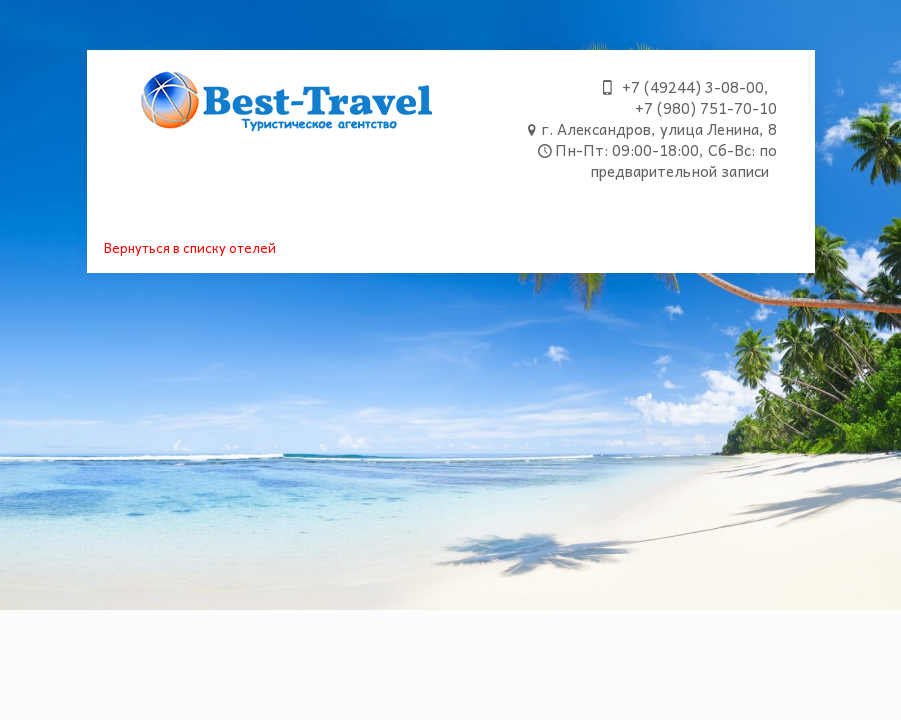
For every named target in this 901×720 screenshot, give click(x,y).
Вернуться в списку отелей (190, 247)
